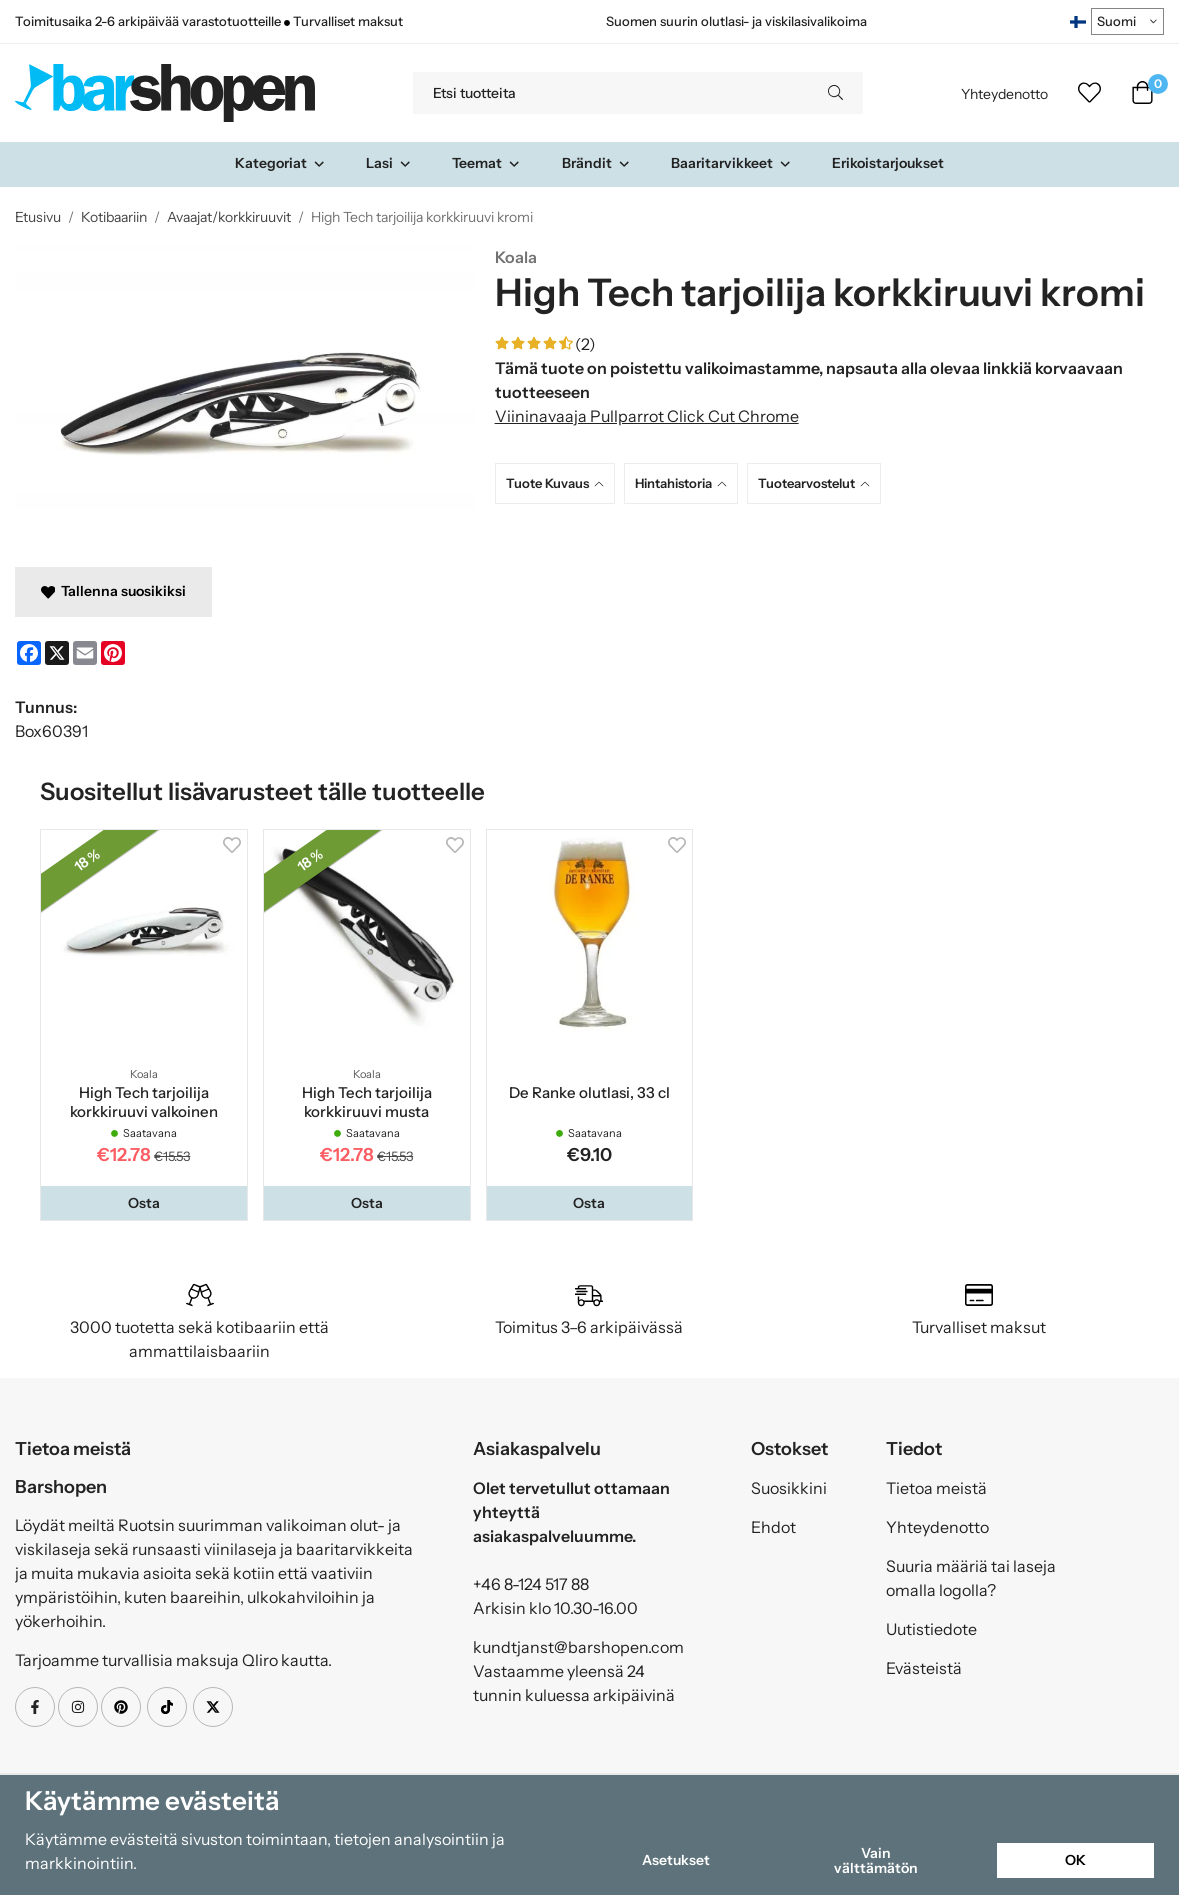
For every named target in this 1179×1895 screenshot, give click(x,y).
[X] (57, 653)
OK (1075, 1860)
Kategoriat (280, 163)
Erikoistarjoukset (888, 163)
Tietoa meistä (936, 1488)
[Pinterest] (113, 653)
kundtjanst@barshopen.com (578, 1647)
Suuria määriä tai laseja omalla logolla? (971, 1578)
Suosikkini (789, 1488)
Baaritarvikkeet (731, 163)
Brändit (596, 163)
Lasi (389, 163)
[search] (835, 93)
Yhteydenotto (1004, 94)
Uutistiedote (931, 1629)
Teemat (486, 163)
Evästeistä (924, 1668)
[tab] (559, 483)
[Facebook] (29, 653)
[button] (144, 1203)
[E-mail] (85, 653)
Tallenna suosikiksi (113, 591)
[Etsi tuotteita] (610, 93)
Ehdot (773, 1527)
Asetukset (676, 1860)
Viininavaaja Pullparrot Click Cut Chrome (647, 416)
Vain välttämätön (876, 1860)
